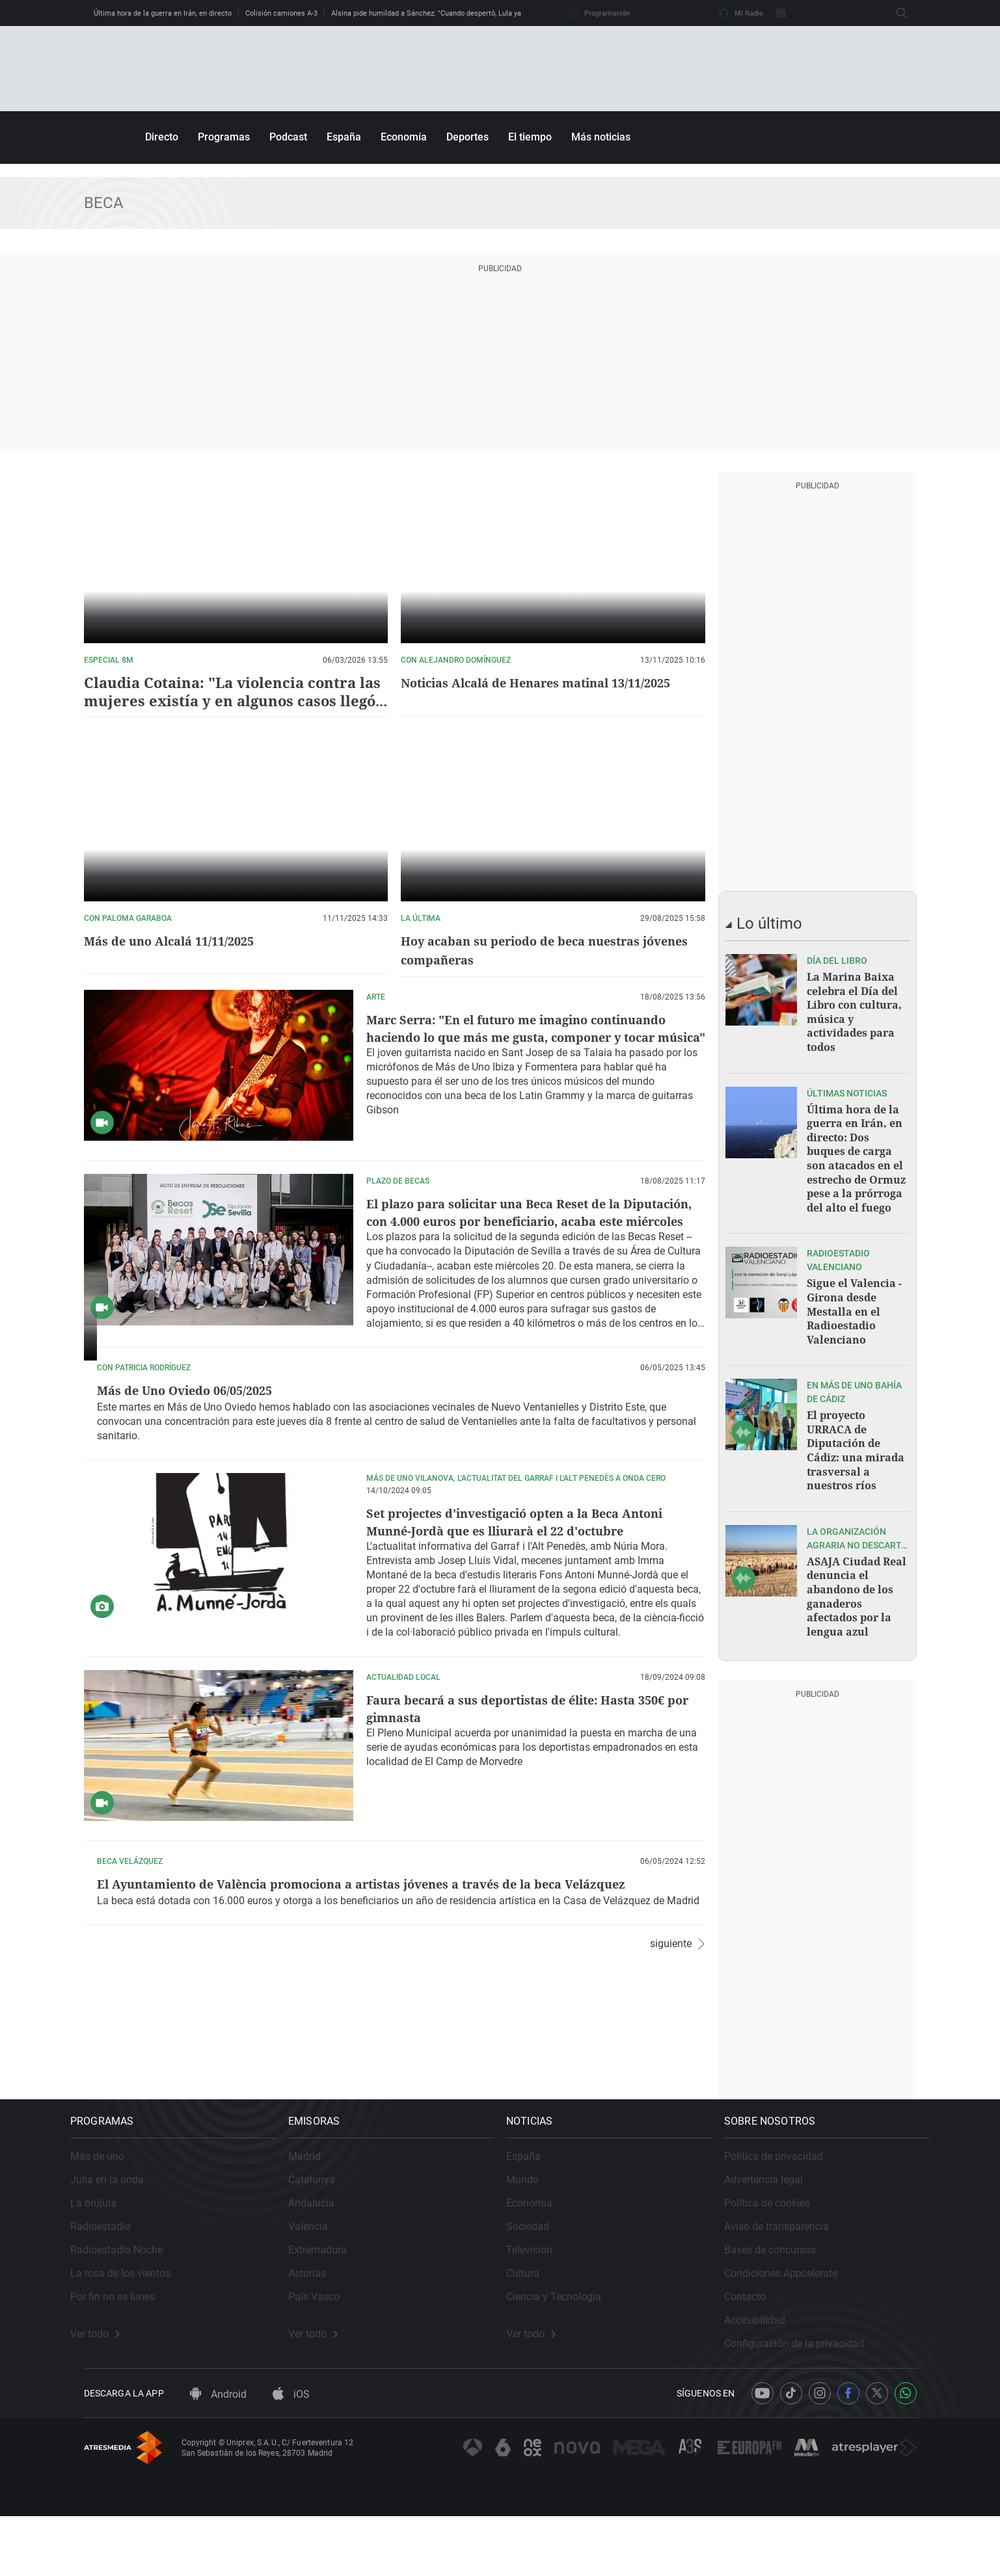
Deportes (467, 137)
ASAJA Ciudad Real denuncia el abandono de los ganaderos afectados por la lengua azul (856, 1568)
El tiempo (530, 137)
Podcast (288, 137)
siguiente (677, 2113)
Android (218, 2453)
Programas (224, 137)
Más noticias (600, 137)
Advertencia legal (777, 2226)
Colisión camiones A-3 (281, 13)
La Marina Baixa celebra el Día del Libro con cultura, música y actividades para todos (854, 1009)
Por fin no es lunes (126, 2343)
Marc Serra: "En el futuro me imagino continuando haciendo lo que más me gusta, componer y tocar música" (531, 1033)
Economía (404, 137)
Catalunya (325, 2226)
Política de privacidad (787, 2202)
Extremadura (331, 2296)
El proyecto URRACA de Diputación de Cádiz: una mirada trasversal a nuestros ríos (855, 1428)
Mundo (536, 2226)
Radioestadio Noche (130, 2296)
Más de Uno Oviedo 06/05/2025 (462, 1386)
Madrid (318, 2202)
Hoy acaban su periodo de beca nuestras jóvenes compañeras (531, 948)
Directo (161, 137)
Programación (599, 13)
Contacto (758, 2343)
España (344, 137)
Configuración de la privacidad (808, 2389)
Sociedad (541, 2272)
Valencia (322, 2272)
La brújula (107, 2249)
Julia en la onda (120, 2226)
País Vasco (327, 2343)
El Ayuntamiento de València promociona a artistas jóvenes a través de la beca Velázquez (533, 1961)
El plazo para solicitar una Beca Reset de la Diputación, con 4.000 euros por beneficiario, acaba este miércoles (532, 1217)
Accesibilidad (768, 2366)
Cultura (536, 2319)
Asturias (321, 2319)
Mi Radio (741, 13)
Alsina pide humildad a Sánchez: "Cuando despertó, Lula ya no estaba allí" (450, 13)
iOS (291, 2453)
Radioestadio (114, 2272)
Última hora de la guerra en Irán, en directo (163, 13)
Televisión (543, 2296)
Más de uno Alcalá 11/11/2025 (177, 939)
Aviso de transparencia (790, 2272)
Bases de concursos (784, 2296)
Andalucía (325, 2249)
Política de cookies (781, 2249)
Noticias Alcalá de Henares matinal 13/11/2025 (550, 682)
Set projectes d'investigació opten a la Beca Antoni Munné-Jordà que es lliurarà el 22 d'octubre (529, 1590)
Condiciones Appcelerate (794, 2319)
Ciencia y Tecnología (567, 2343)
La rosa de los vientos (134, 2319)
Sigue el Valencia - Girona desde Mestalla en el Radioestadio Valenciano (854, 1295)
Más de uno (111, 2202)
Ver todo (108, 2380)
